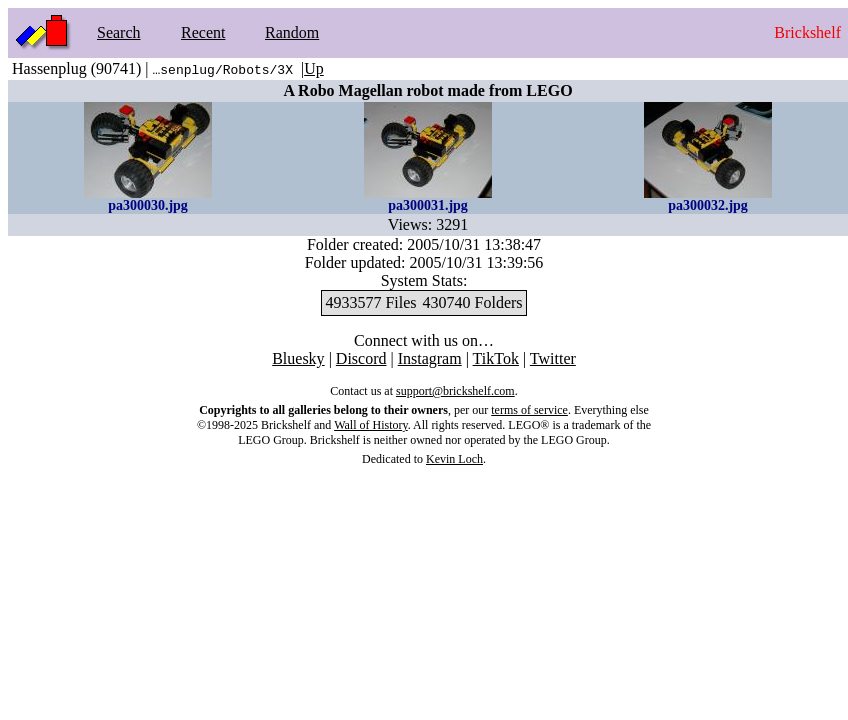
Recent (203, 32)
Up (314, 68)
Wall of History (371, 425)
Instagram (430, 358)
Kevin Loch (454, 459)
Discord (361, 358)
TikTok (496, 358)
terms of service (529, 410)
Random (292, 32)
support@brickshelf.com (455, 391)
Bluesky (298, 358)
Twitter (553, 358)
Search (119, 32)
